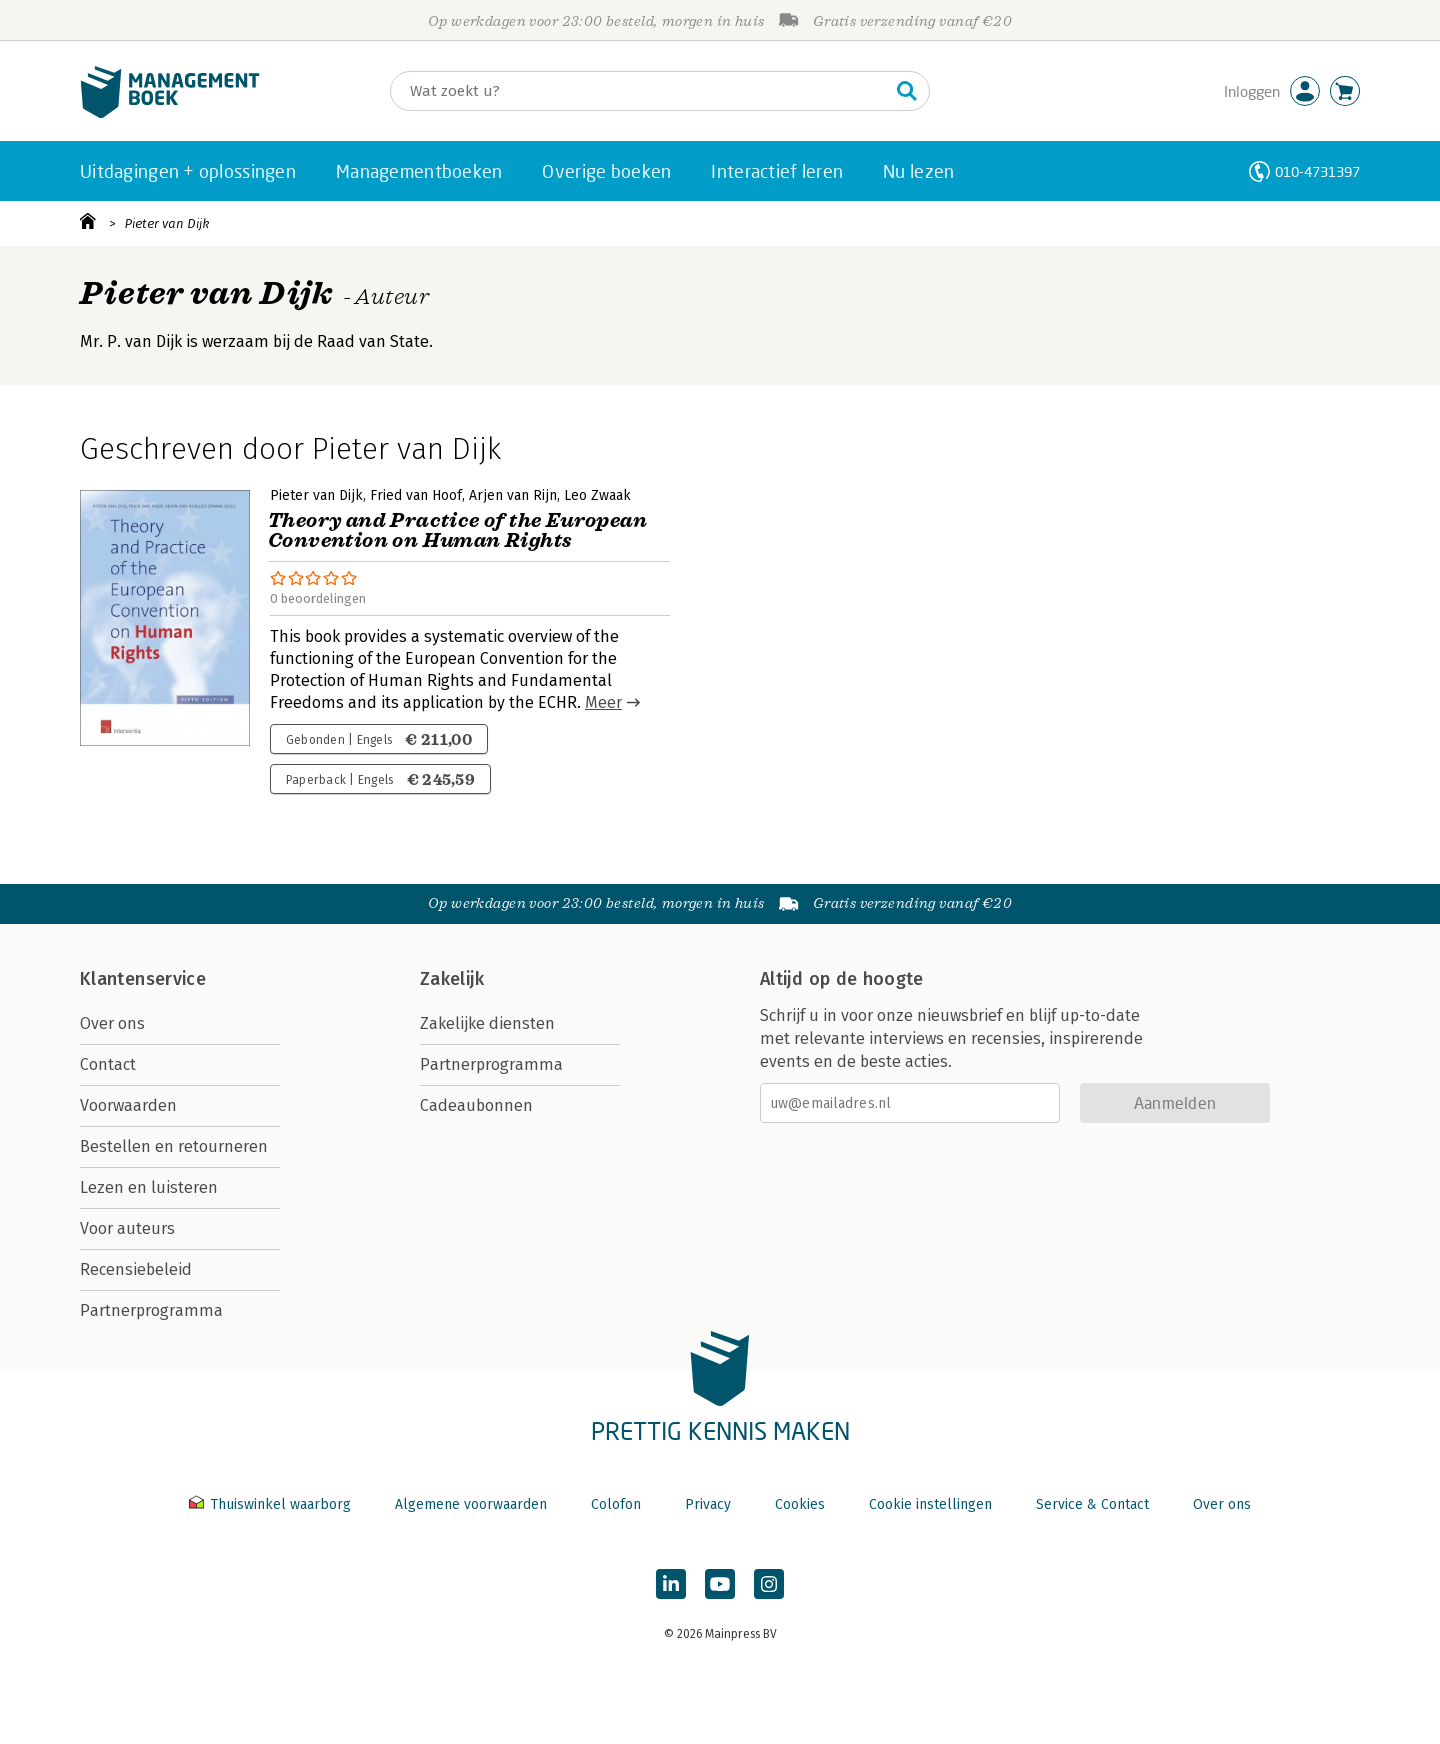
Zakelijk (452, 979)
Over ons (112, 1023)
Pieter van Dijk (167, 223)
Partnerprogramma (151, 1310)
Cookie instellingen (930, 1504)
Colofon (616, 1504)
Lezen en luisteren (149, 1187)
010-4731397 (1317, 171)
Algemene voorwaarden (471, 1504)
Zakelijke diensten (487, 1023)
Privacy (708, 1504)
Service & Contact (1092, 1504)
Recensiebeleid (136, 1269)
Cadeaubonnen (476, 1105)
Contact (108, 1064)
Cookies (800, 1504)
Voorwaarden (128, 1105)
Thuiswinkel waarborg (272, 1504)
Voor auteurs (127, 1228)
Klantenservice (143, 979)
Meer (603, 702)
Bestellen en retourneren (174, 1146)
